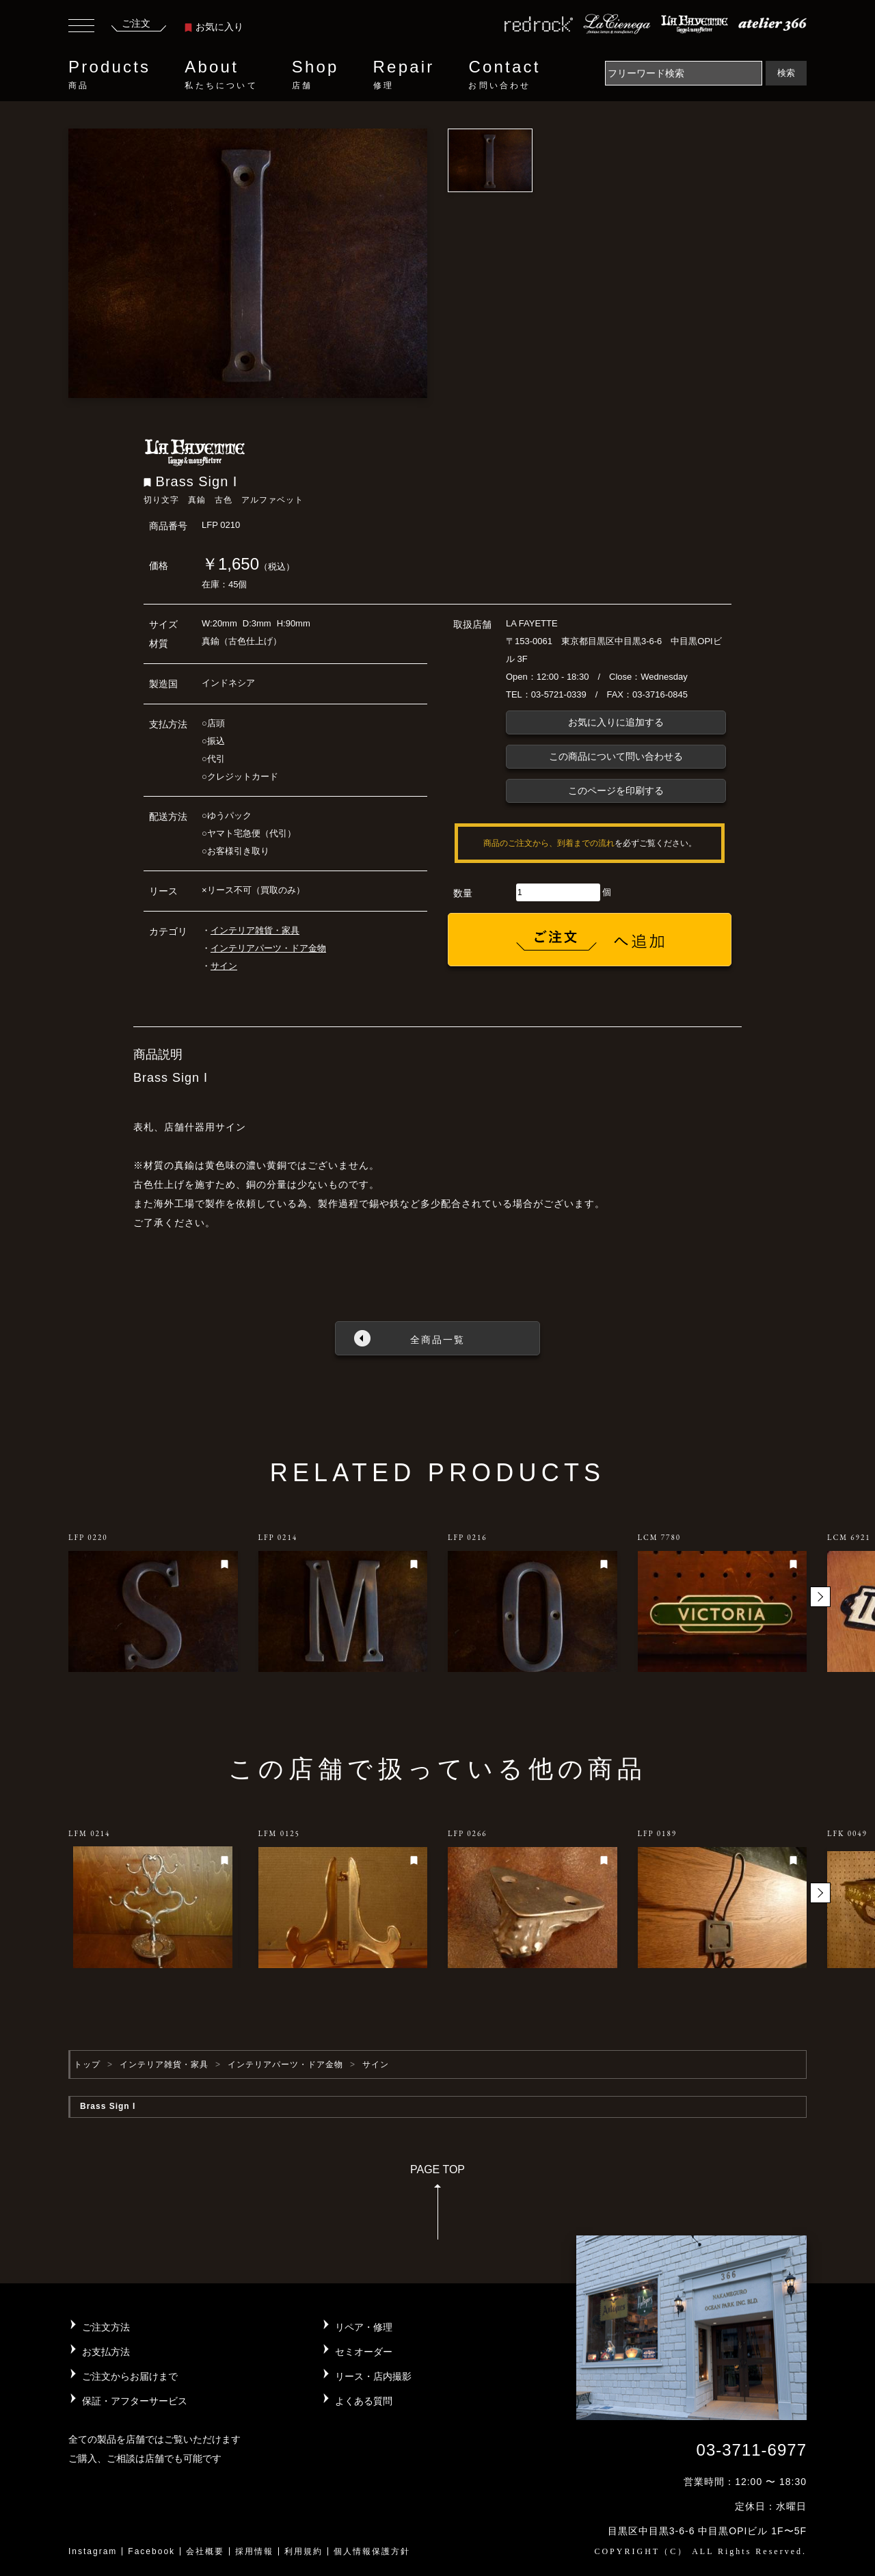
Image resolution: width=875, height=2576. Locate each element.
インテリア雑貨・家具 (255, 930)
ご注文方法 (106, 2327)
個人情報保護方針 (372, 2551)
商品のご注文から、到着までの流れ (549, 843)
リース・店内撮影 (373, 2376)
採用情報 (254, 2551)
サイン (224, 966)
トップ (87, 2064)
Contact (504, 74)
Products (109, 74)
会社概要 (205, 2551)
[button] (820, 1596)
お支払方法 (106, 2351)
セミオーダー (363, 2351)
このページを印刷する (616, 790)
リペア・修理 (363, 2327)
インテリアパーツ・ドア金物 (268, 948)
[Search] (683, 73)
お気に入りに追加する (616, 722)
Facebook (151, 2551)
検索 (786, 73)
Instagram (92, 2551)
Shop (315, 74)
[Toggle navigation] (81, 27)
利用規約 (303, 2551)
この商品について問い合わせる (616, 756)
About (221, 74)
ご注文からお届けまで (130, 2376)
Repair (404, 74)
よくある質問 (363, 2400)
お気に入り (214, 26)
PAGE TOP (437, 2206)
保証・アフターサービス (134, 2400)
